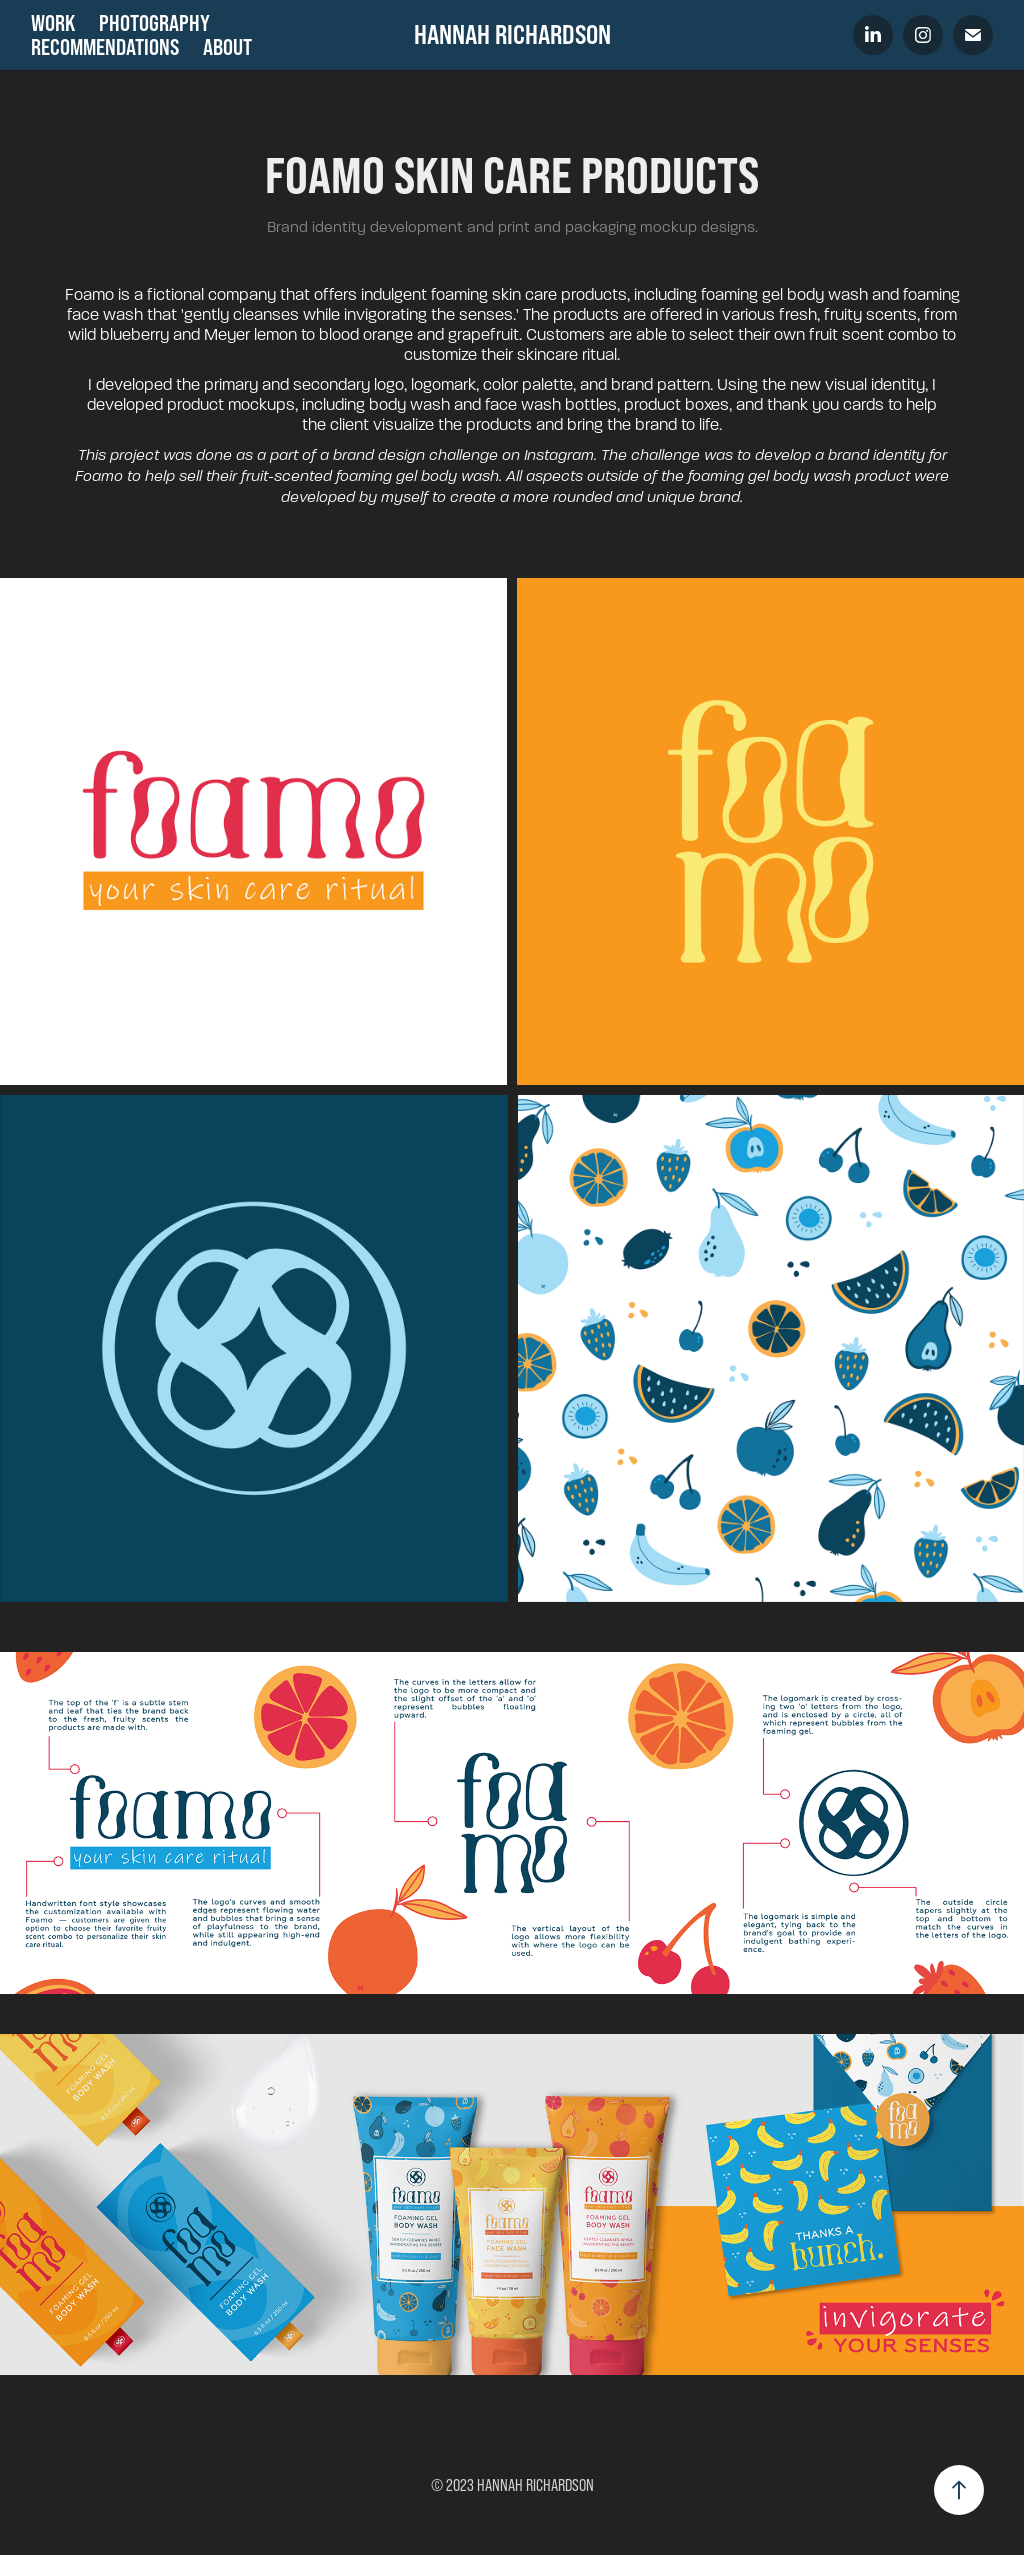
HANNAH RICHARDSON (512, 34)
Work (53, 23)
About (227, 47)
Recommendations (105, 47)
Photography (154, 23)
